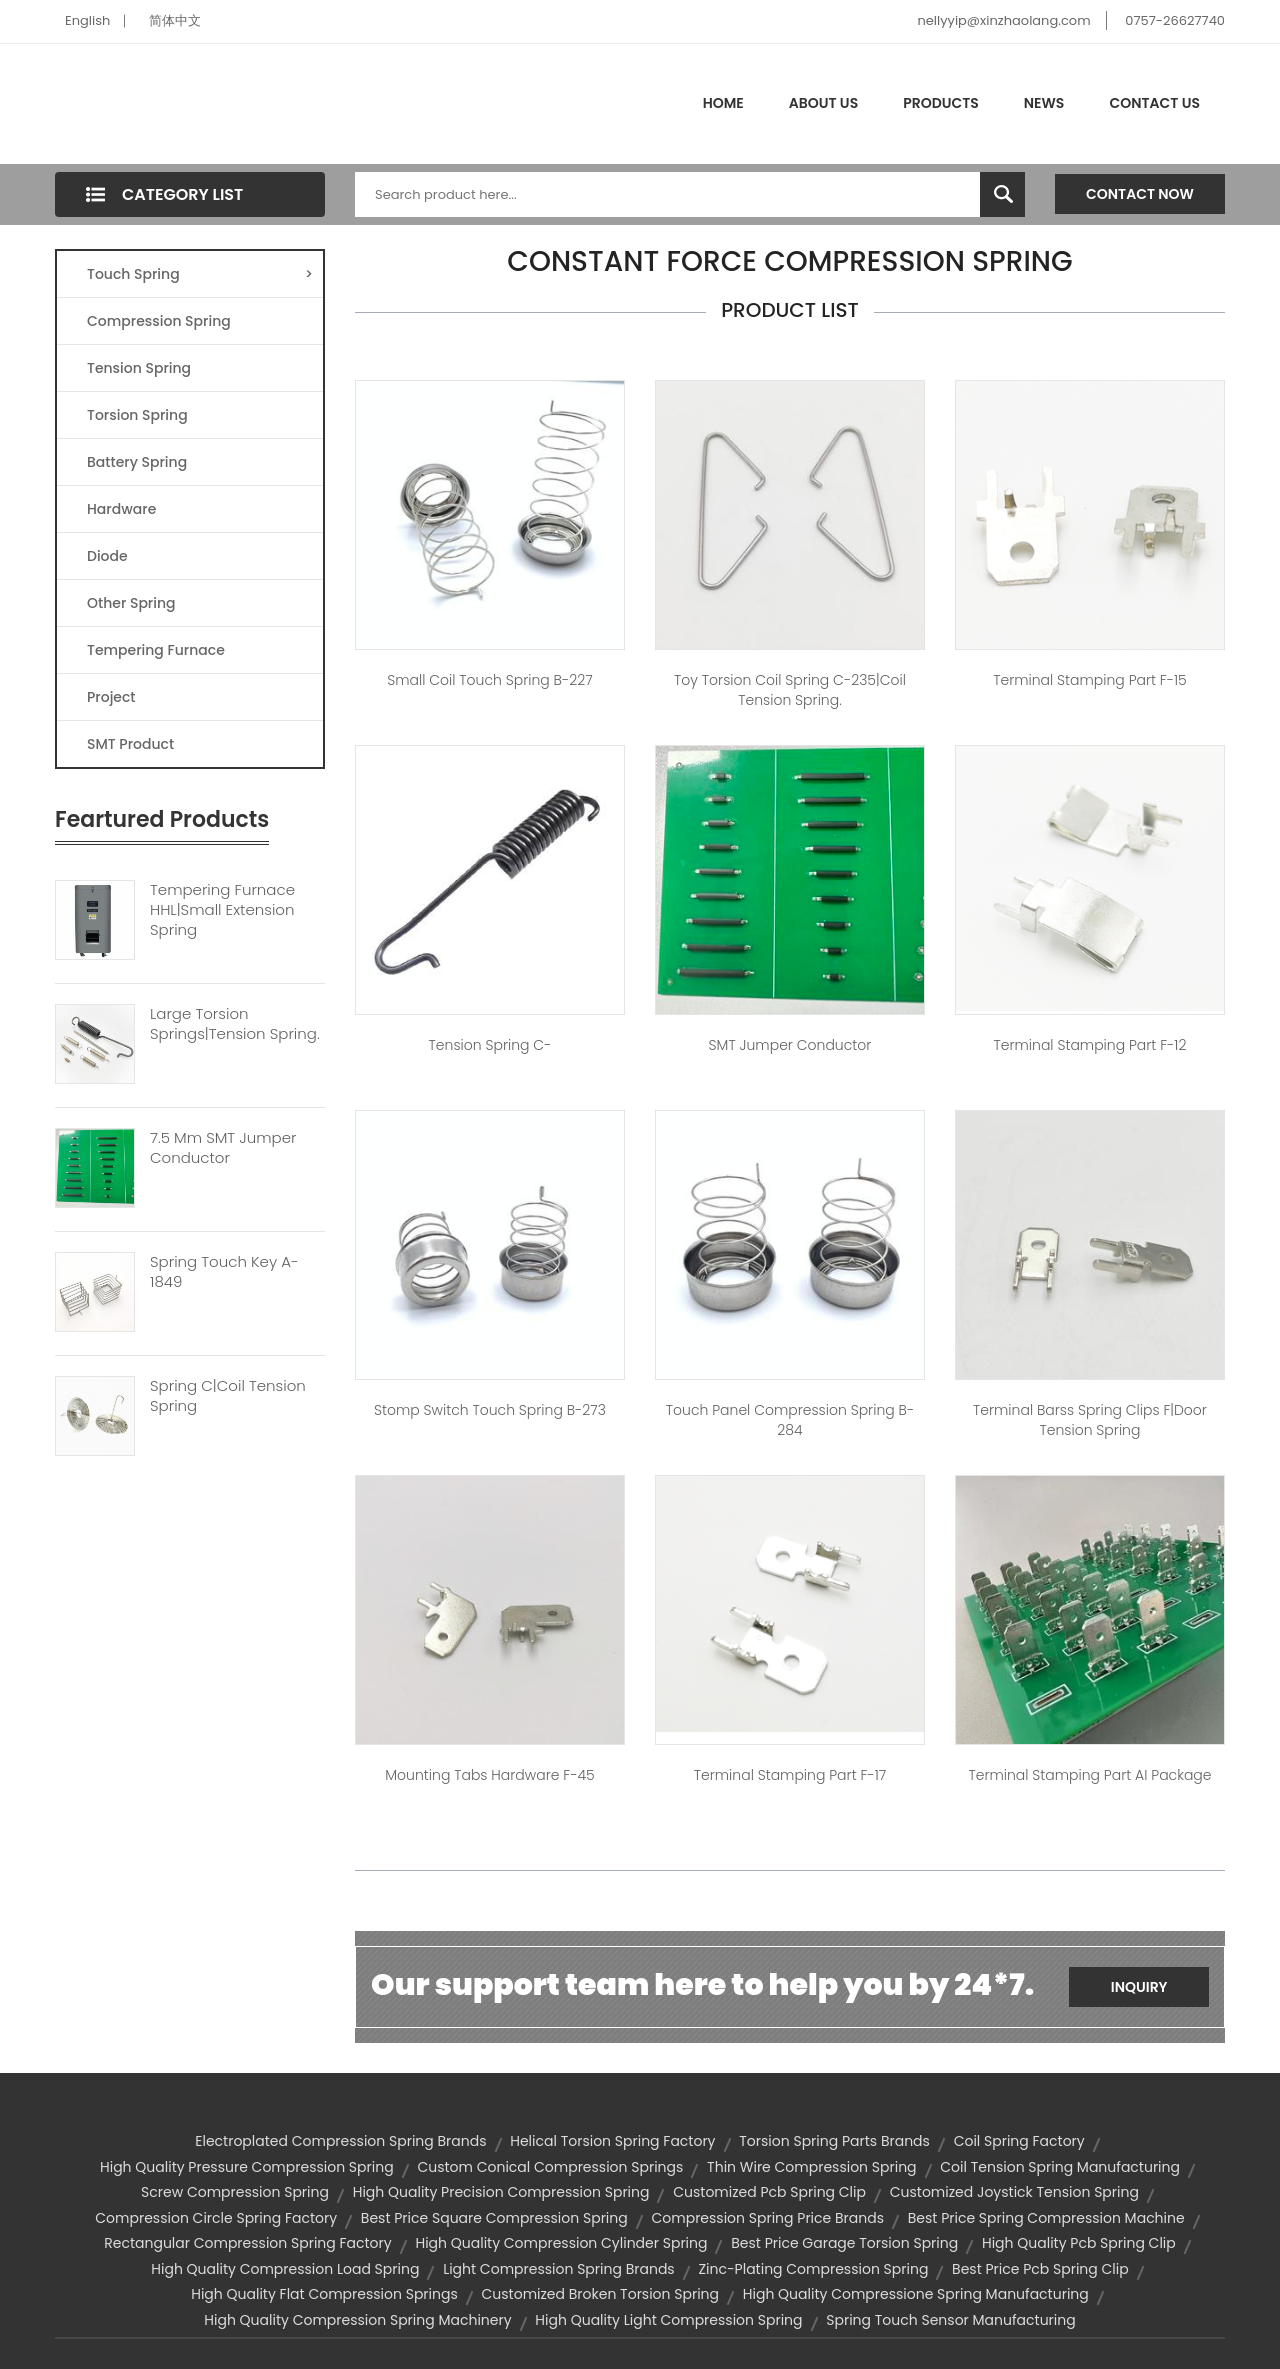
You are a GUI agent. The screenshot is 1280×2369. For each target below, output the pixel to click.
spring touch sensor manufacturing (950, 2320)
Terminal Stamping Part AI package (1089, 1775)
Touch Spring (200, 274)
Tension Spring (139, 368)
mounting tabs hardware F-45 (489, 1775)
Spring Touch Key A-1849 (224, 1272)
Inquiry (1139, 1987)
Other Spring (131, 603)
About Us (823, 103)
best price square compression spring (494, 2218)
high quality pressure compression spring (247, 2167)
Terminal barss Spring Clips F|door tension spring (1090, 1420)
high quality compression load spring (285, 2269)
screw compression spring (235, 2192)
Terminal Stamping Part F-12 (1089, 1045)
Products (941, 103)
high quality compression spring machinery (357, 2320)
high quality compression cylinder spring (561, 2243)
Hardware (121, 509)
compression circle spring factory (216, 2218)
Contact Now (1140, 194)
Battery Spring (137, 462)
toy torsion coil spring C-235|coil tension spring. (790, 690)
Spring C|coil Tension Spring (228, 1396)
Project (111, 697)
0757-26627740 (1175, 20)
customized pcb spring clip (769, 2192)
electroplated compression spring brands (340, 2141)
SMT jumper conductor (790, 1045)
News (1044, 103)
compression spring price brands (768, 2218)
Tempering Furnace (156, 650)
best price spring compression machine (1046, 2218)
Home (723, 103)
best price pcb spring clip (1040, 2269)
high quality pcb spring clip (1079, 2243)
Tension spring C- (490, 1045)
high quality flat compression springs (324, 2294)
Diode (107, 556)
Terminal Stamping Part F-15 (1090, 680)
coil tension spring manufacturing (1060, 2167)
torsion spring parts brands (834, 2141)
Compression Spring (159, 321)
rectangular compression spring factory (247, 2243)
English (87, 20)
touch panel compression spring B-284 (790, 1420)
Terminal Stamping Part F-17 (790, 1775)
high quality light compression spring (668, 2320)
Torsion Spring (137, 415)
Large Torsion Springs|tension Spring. (235, 1024)
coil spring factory (1019, 2141)
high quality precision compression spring (501, 2192)
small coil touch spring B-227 (489, 680)
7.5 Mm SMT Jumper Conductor (223, 1148)
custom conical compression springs (550, 2167)
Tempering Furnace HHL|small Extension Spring (222, 910)
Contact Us (1154, 103)
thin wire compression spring (811, 2167)
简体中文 (175, 20)
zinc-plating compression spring (813, 2269)
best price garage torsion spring (844, 2243)
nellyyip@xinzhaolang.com (1003, 20)
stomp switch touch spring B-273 (490, 1410)
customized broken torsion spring (601, 2294)
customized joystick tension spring (1014, 2192)
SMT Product (130, 744)
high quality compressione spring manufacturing (916, 2294)
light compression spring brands (559, 2269)
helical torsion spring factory (612, 2141)
